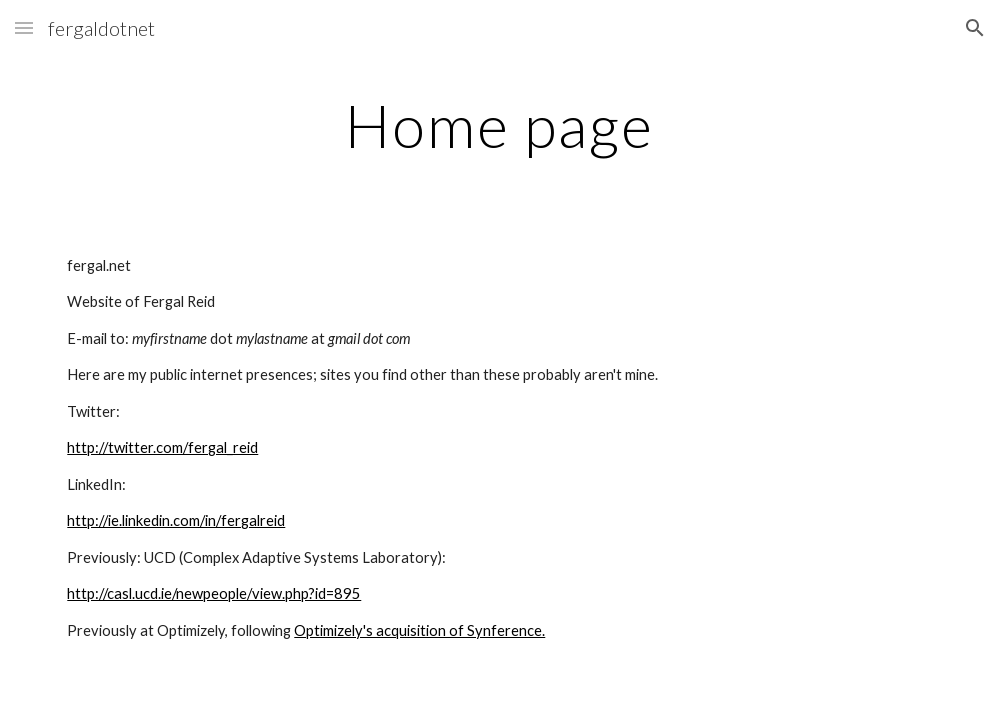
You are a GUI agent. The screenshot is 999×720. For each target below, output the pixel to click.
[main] (499, 125)
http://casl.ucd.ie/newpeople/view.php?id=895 (214, 593)
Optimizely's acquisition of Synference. (419, 630)
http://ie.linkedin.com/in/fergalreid (176, 520)
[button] (24, 27)
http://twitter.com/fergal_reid (162, 447)
